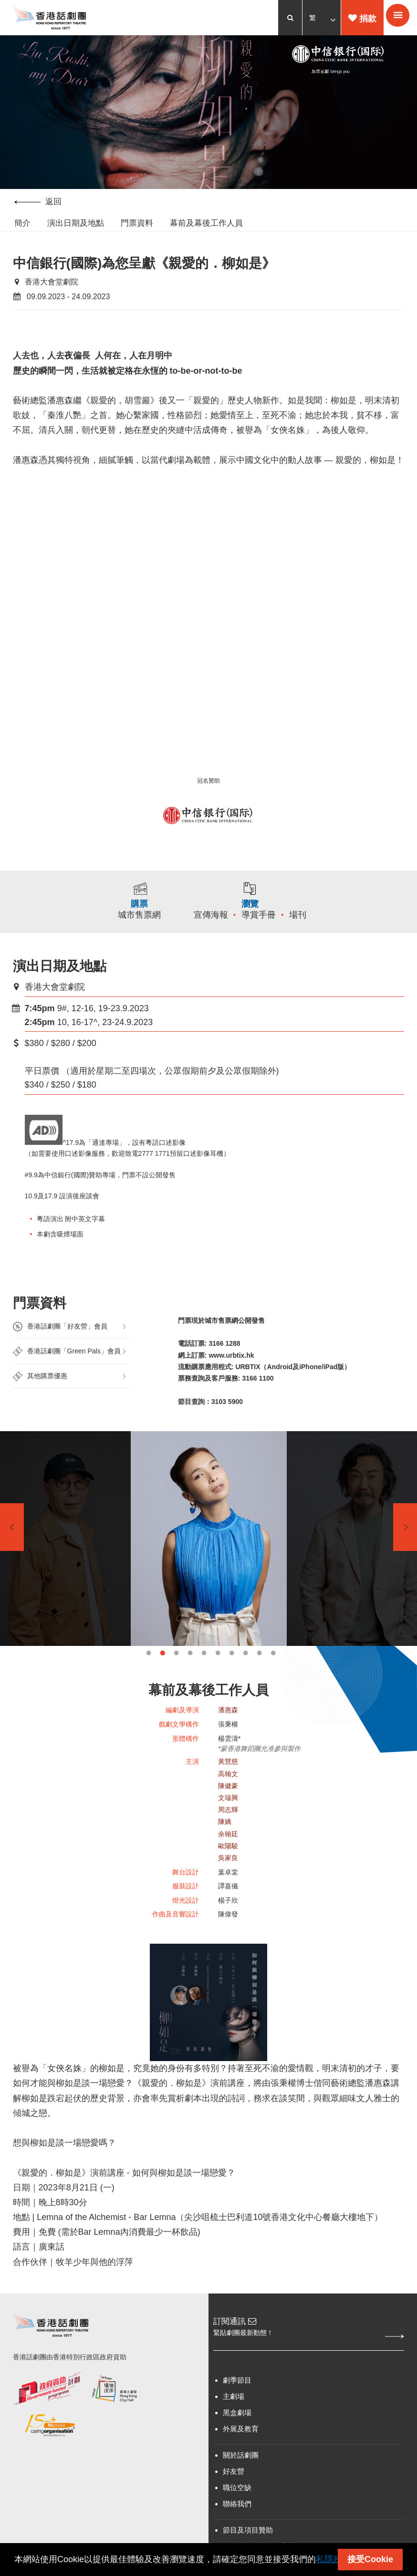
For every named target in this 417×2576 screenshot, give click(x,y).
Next (405, 1551)
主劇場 (233, 2431)
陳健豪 (228, 1810)
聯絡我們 (237, 2538)
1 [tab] (148, 1677)
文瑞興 (228, 1822)
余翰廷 (228, 1858)
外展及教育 (241, 2464)
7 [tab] (231, 1677)
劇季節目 (237, 2415)
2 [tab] (162, 1677)
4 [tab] (190, 1677)
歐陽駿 (228, 1870)
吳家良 (228, 1882)
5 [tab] (204, 1677)
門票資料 (137, 224)
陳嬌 (224, 1846)
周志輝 (228, 1834)
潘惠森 (228, 1734)
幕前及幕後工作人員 (206, 224)
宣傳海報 (221, 935)
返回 (38, 202)
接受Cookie (370, 2559)
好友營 (233, 2506)
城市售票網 (132, 935)
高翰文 (228, 1798)
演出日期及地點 (75, 224)
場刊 (308, 935)
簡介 (22, 224)
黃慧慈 (228, 1786)
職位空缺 (237, 2522)
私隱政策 (333, 2559)
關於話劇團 (241, 2490)
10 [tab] (273, 1677)
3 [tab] (176, 1677)
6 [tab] (218, 1677)
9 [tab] (259, 1677)
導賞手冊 (269, 935)
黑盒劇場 (237, 2447)
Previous (12, 1551)
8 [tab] (245, 1677)
